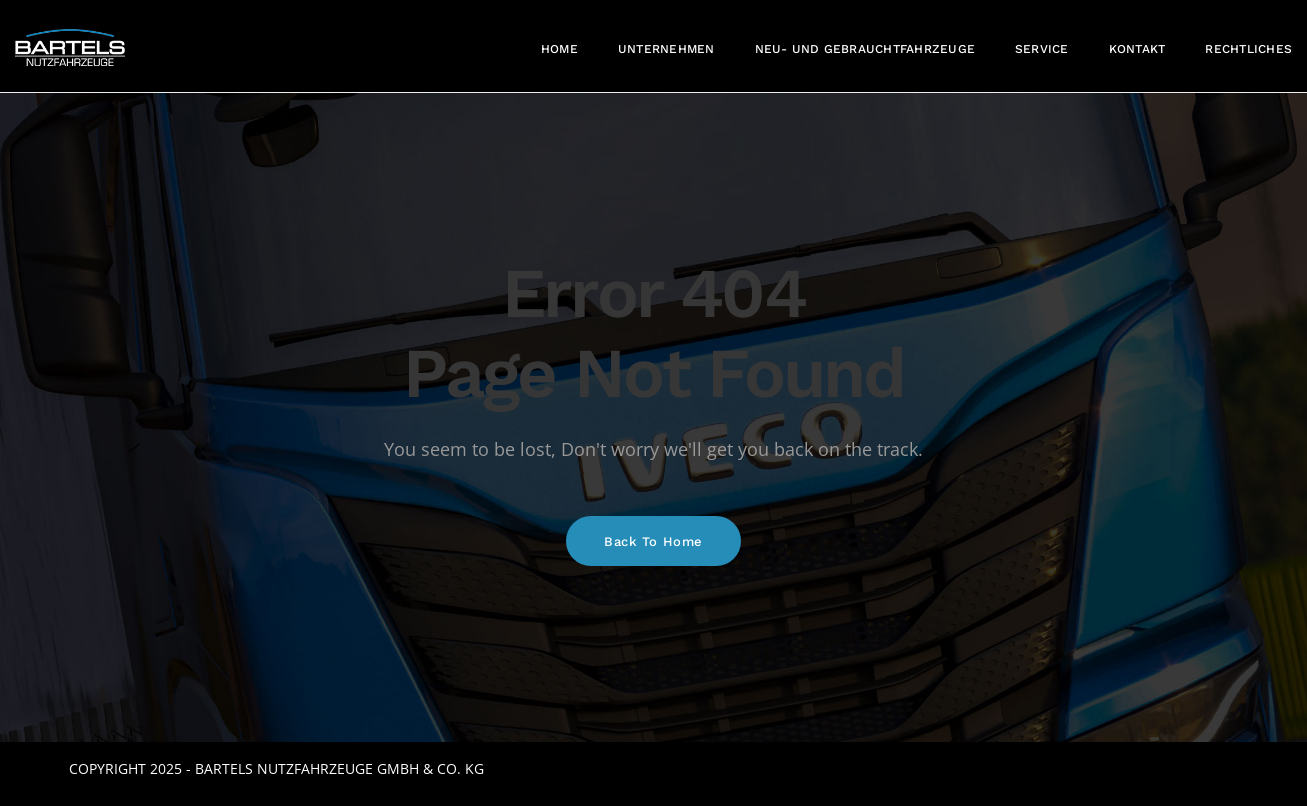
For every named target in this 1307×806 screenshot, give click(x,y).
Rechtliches (1248, 49)
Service (1042, 49)
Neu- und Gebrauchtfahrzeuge (865, 49)
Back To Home (653, 541)
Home (559, 49)
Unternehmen (666, 49)
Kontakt (1137, 49)
